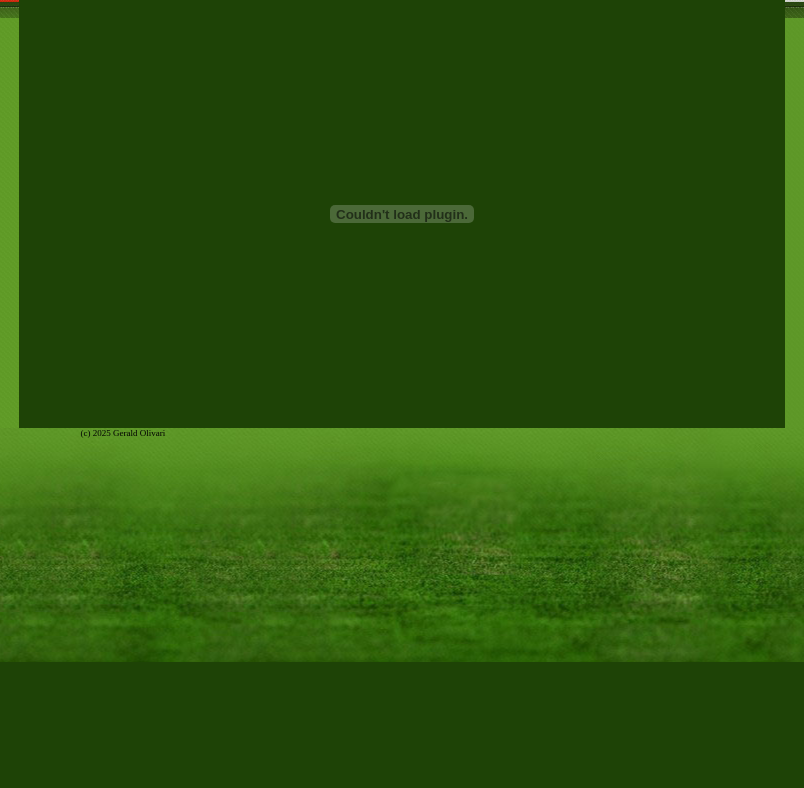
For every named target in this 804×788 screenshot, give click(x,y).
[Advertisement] (402, 743)
